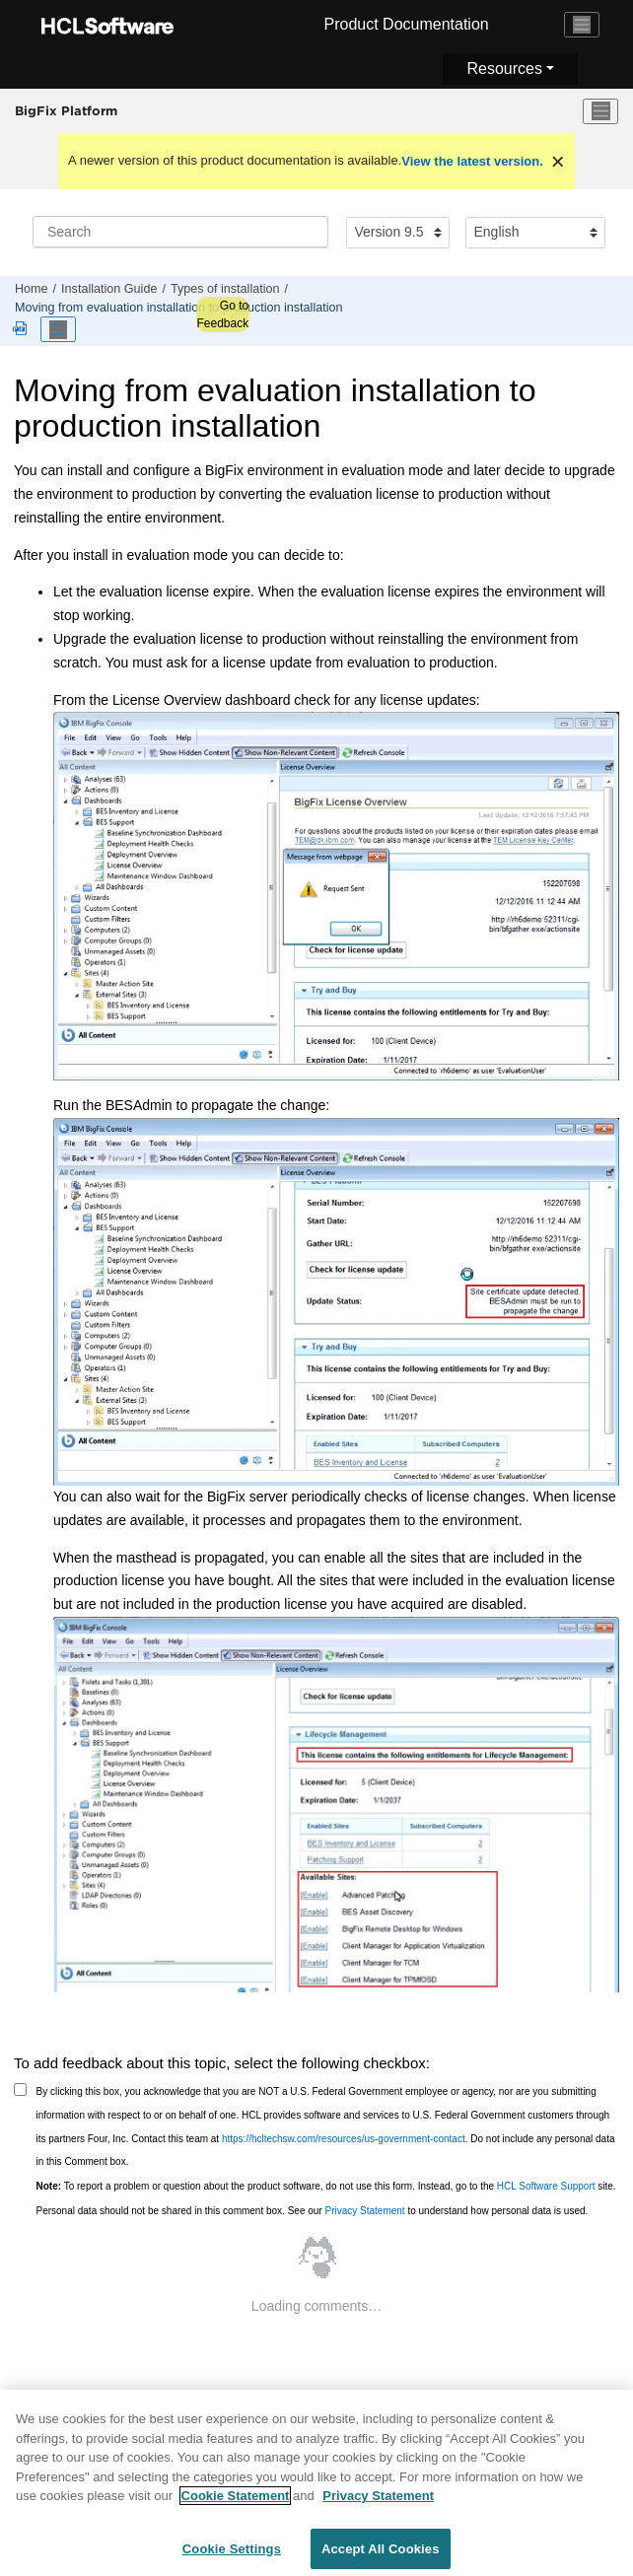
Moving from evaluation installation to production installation (179, 307)
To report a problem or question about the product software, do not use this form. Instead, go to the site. (326, 2186)
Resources (503, 68)
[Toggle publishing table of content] (58, 329)
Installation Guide (109, 289)
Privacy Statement (364, 2210)
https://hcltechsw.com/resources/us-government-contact (343, 2138)
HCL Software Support (546, 2186)
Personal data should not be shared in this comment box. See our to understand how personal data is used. (312, 2210)
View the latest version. (472, 161)
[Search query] (180, 231)
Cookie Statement (235, 2502)
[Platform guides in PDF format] (24, 329)
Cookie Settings (231, 2555)
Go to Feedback (222, 314)
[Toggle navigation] (581, 24)
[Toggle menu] (600, 111)
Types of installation (225, 289)
